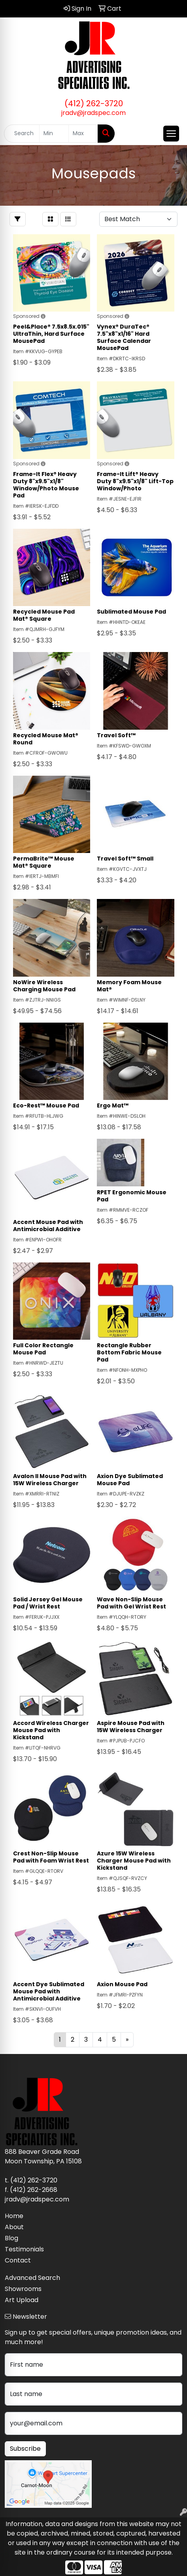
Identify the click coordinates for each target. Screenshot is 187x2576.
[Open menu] (171, 134)
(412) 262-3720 (93, 103)
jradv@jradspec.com (93, 112)
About (14, 2227)
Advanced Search (32, 2277)
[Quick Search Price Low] (54, 133)
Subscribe (25, 2448)
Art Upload (21, 2299)
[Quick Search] (22, 133)
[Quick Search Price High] (83, 133)
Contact (18, 2260)
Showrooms (23, 2288)
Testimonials (24, 2249)
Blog (11, 2238)
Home (14, 2215)
